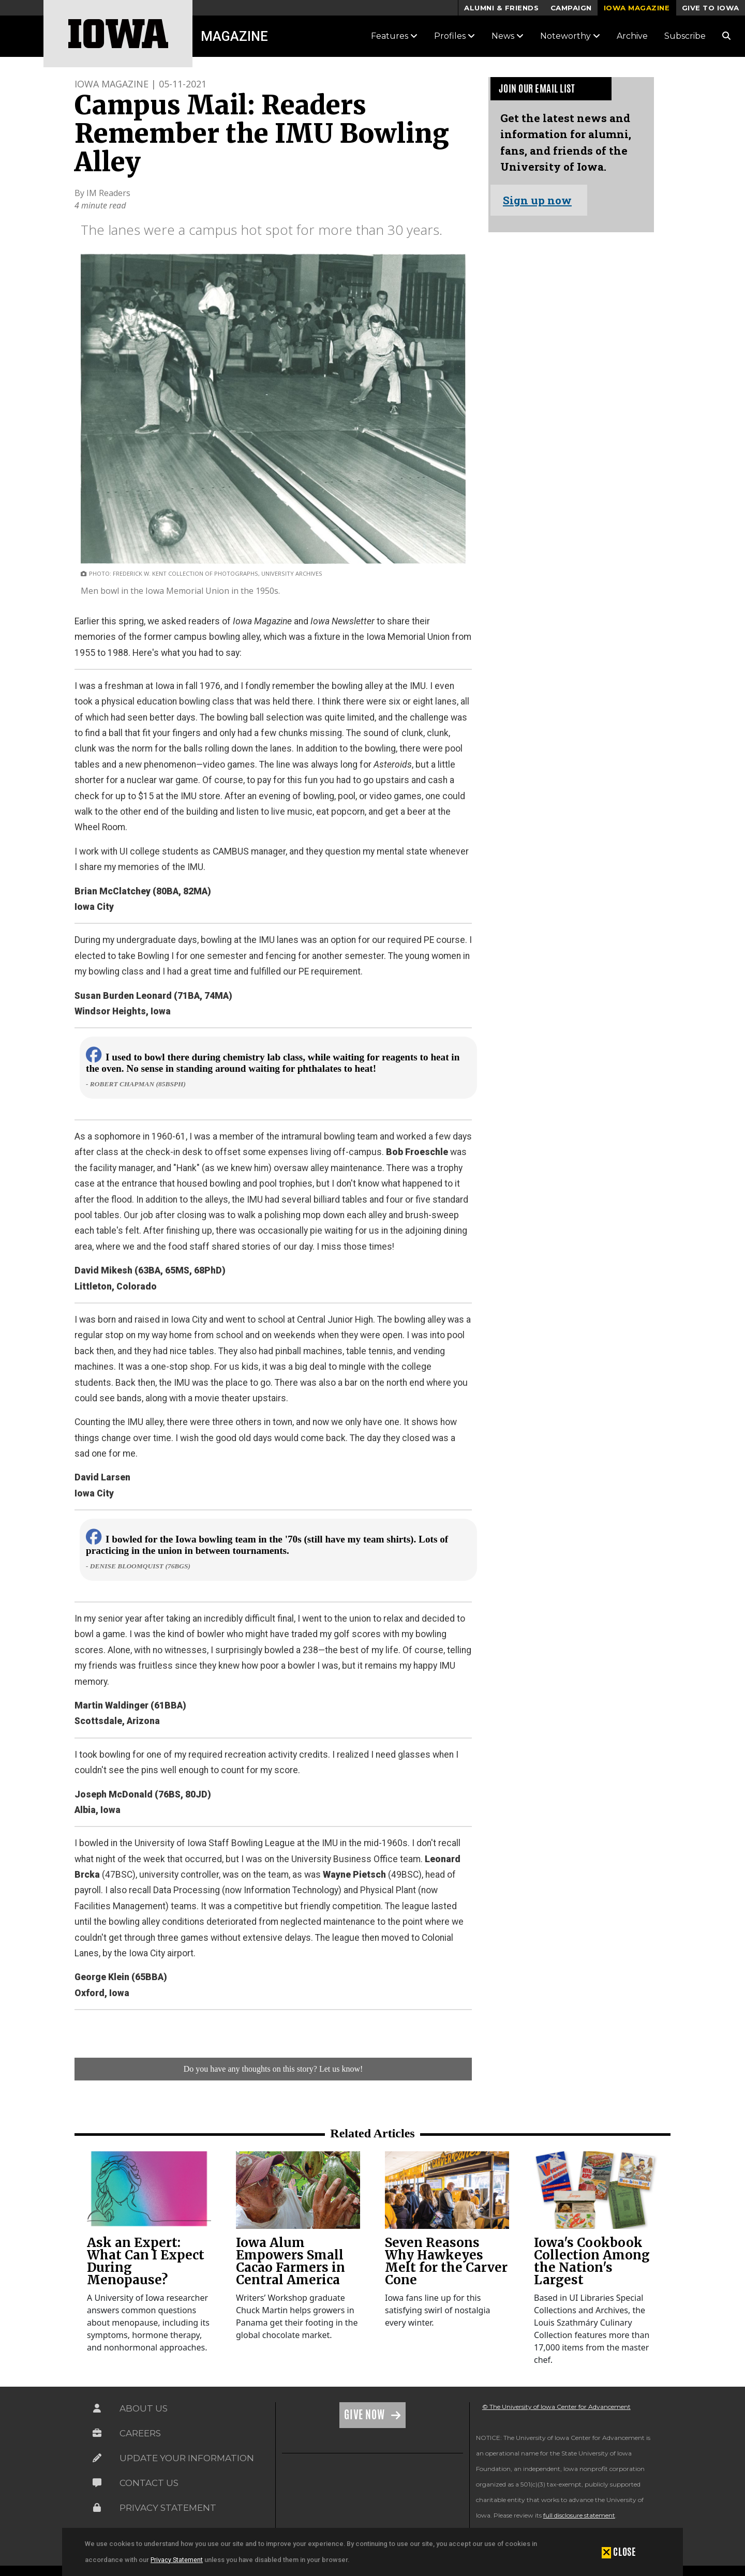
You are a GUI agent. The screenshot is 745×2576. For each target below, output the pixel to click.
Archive (632, 36)
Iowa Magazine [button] (637, 8)
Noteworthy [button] (570, 36)
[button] (619, 2551)
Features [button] (394, 36)
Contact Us (149, 2483)
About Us (144, 2408)
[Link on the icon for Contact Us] (97, 2483)
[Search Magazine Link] (726, 36)
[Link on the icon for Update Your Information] (97, 2458)
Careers (140, 2433)
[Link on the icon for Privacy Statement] (97, 2508)
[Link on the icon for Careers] (97, 2433)
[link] (149, 2190)
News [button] (507, 36)
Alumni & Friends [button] (501, 8)
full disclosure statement (579, 2515)
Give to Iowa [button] (710, 8)
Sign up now (537, 200)
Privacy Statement (177, 2560)
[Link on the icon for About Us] (97, 2408)
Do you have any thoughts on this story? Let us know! (273, 2068)
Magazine (234, 36)
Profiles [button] (454, 36)
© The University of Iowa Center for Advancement (556, 2406)
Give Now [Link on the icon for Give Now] (365, 2414)
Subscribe (685, 36)
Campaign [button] (571, 8)
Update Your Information (187, 2458)
